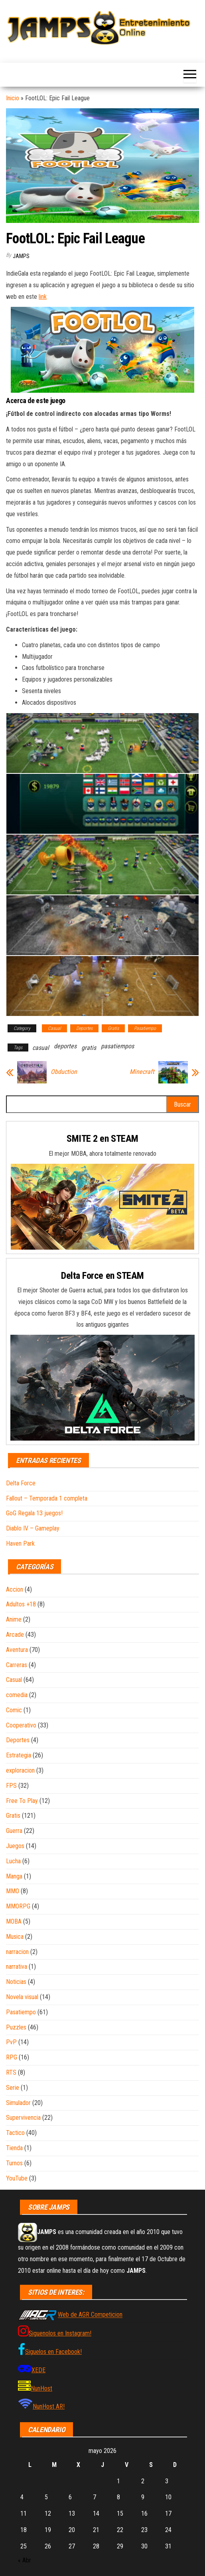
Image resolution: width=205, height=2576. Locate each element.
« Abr (24, 2560)
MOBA (14, 1921)
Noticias (16, 1982)
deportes (65, 1046)
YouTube (17, 2178)
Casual (54, 1028)
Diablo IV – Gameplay (32, 1528)
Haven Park (20, 1543)
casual (40, 1047)
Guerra (14, 1831)
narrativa (16, 1966)
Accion (14, 1589)
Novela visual (22, 1997)
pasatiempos (117, 1046)
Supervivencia (23, 2117)
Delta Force (20, 1483)
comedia (17, 1695)
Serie (12, 2087)
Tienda (14, 2148)
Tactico (15, 2133)
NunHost (41, 2388)
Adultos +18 (21, 1604)
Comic (14, 1710)
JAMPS (21, 256)
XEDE (38, 2370)
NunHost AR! (49, 2406)
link (43, 296)
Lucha (13, 1861)
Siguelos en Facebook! (53, 2351)
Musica (15, 1936)
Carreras (16, 1665)
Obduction (64, 1071)
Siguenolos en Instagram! (60, 2333)
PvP (11, 2042)
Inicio (12, 98)
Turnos (14, 2163)
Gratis (113, 1028)
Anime (14, 1619)
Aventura (17, 1650)
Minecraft (142, 1071)
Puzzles (16, 2027)
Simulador (18, 2103)
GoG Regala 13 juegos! (34, 1513)
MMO (12, 1891)
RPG (11, 2057)
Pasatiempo (145, 1028)
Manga (14, 1876)
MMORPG (18, 1906)
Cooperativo (21, 1725)
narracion (17, 1952)
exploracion (20, 1770)
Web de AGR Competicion (90, 2315)
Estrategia (18, 1755)
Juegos (15, 1846)
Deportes (84, 1028)
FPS (11, 1785)
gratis (88, 1047)
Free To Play (22, 1801)
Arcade (15, 1634)
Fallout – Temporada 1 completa (46, 1498)
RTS (11, 2072)
